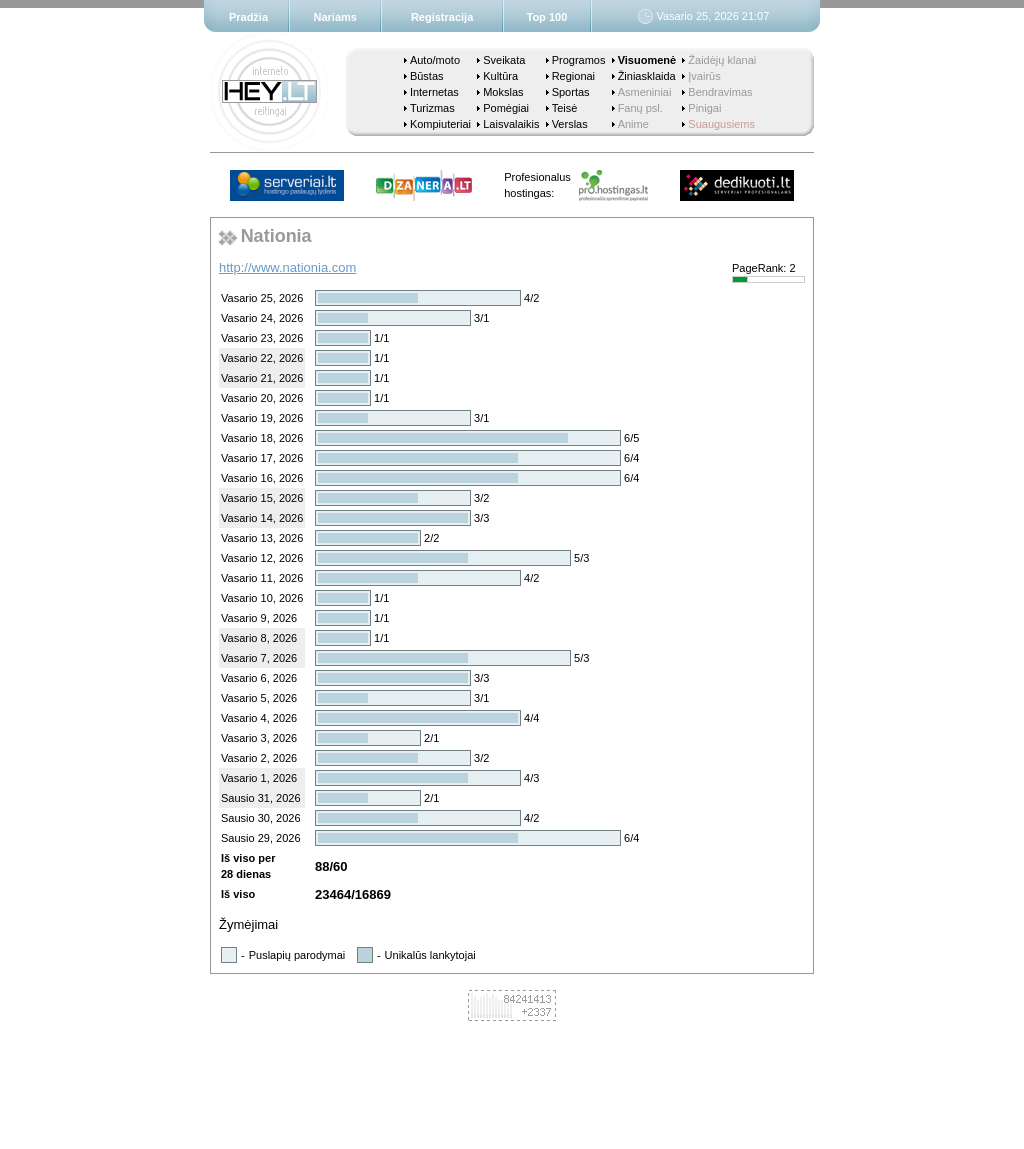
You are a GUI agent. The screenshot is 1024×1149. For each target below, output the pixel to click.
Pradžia (248, 17)
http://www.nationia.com (287, 267)
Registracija (442, 17)
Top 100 (547, 17)
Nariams (335, 17)
